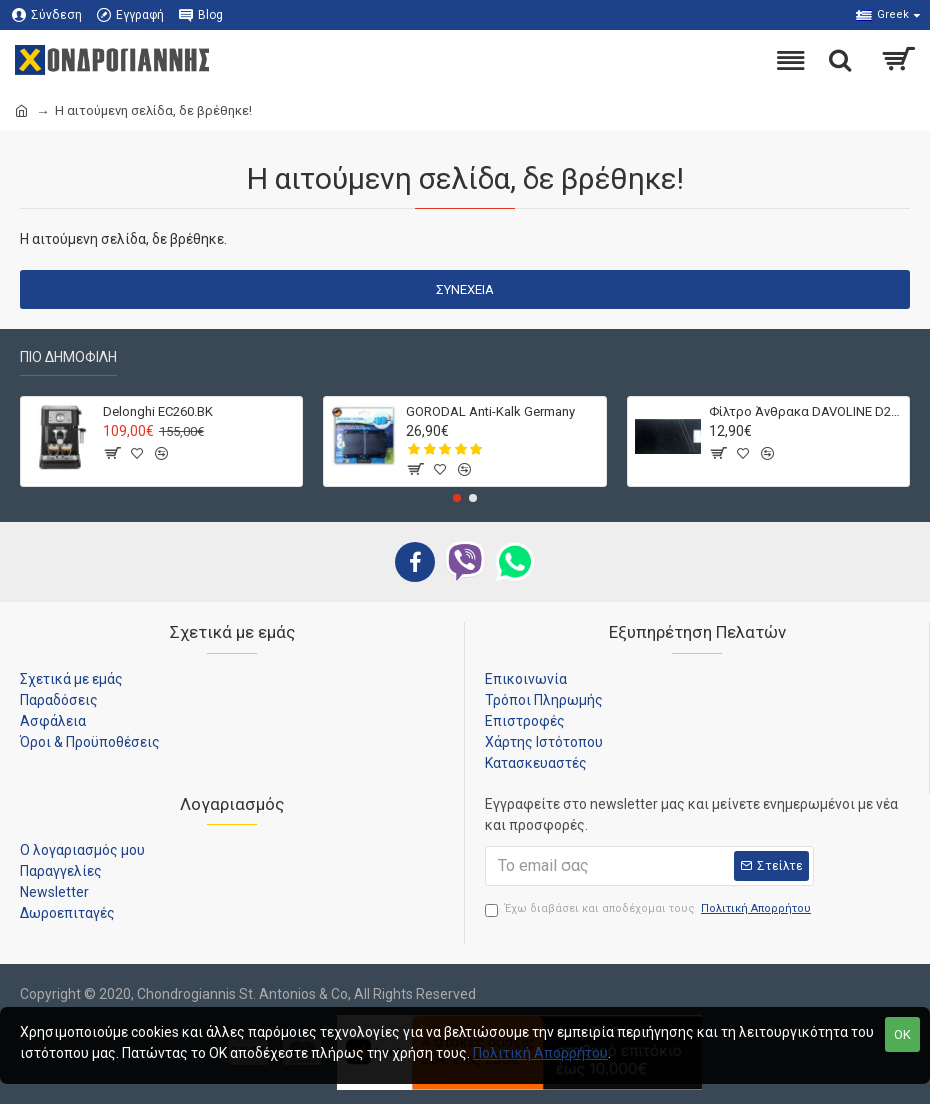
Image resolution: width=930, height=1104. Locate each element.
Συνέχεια (465, 289)
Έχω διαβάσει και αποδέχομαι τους (649, 909)
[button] (457, 498)
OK (902, 1034)
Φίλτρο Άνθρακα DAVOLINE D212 (805, 411)
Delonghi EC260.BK (158, 411)
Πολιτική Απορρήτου (540, 1053)
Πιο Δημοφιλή (68, 357)
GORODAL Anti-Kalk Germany (490, 411)
